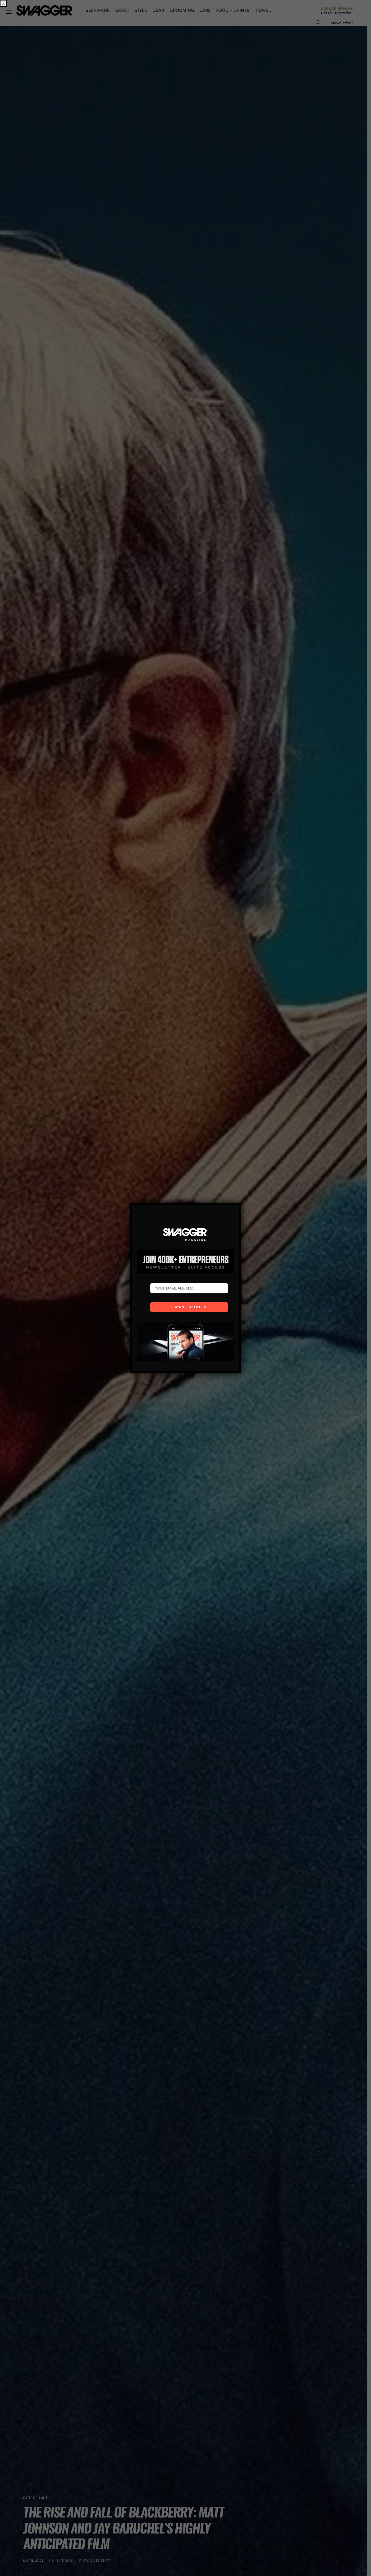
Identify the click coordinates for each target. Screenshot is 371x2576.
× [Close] (3, 3)
